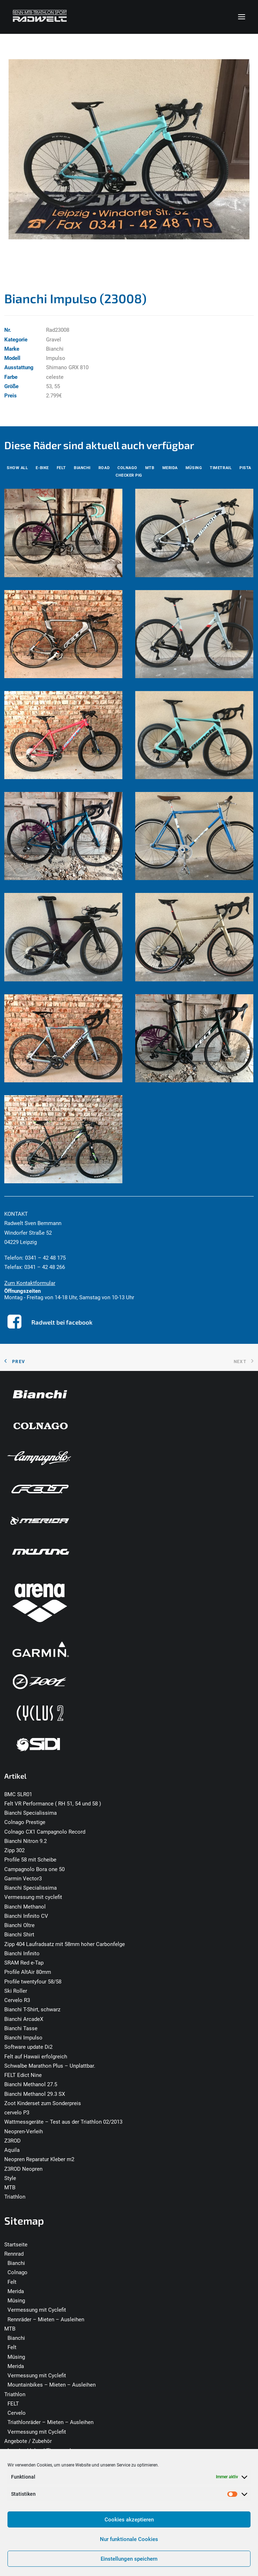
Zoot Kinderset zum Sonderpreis (42, 2103)
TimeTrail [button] (221, 468)
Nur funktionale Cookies (129, 2539)
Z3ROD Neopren (23, 2169)
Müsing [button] (194, 468)
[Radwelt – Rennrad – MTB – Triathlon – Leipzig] (40, 17)
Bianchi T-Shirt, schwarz (32, 2009)
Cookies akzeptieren (129, 2519)
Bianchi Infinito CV (26, 1916)
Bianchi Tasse (20, 2028)
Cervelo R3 (17, 2000)
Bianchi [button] (82, 468)
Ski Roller (15, 1991)
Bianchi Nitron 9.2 (25, 1841)
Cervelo (16, 2413)
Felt (11, 2282)
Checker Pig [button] (129, 475)
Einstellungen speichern (129, 2559)
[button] (241, 17)
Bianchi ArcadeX (23, 2019)
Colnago (17, 2272)
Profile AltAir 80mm (27, 1972)
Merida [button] (170, 468)
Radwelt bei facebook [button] (61, 1322)
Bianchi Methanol (25, 1907)
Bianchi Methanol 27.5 (30, 2084)
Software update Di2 (28, 2047)
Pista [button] (245, 468)
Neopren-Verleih (23, 2131)
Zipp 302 (14, 1850)
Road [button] (104, 468)
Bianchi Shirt (19, 1934)
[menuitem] (17, 468)
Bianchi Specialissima (30, 1813)
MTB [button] (150, 468)
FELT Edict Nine (23, 2075)
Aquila (12, 2150)
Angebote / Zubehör (28, 2441)
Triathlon (14, 2197)
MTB (9, 2187)
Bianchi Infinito (22, 1953)
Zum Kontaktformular (29, 1283)
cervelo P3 (16, 2112)
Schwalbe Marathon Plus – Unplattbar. (49, 2066)
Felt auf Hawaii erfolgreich (35, 2056)
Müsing (16, 2300)
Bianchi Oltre (19, 1925)
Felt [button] (61, 468)
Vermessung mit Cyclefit (36, 2310)
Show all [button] (17, 468)
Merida (15, 2291)
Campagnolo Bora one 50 (34, 1869)
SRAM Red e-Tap (24, 1963)
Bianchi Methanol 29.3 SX (34, 2094)
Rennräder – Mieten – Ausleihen (45, 2319)
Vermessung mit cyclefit (33, 1897)
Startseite (15, 2244)
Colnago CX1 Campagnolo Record (44, 1832)
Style (10, 2178)
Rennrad (14, 2254)
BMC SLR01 (18, 1794)
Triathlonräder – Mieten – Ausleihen (50, 2422)
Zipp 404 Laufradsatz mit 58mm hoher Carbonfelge (64, 1944)
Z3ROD (12, 2141)
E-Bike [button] (42, 468)
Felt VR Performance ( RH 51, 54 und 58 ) (52, 1803)
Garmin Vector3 (23, 1878)
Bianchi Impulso (23, 2037)
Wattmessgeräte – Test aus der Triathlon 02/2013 (63, 2122)
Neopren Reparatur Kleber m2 (39, 2159)
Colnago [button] (127, 468)
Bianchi (16, 2263)
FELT (13, 2403)
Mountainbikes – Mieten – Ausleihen (51, 2385)
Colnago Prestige (24, 1822)
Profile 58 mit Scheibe (30, 1859)
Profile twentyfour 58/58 (32, 1981)
